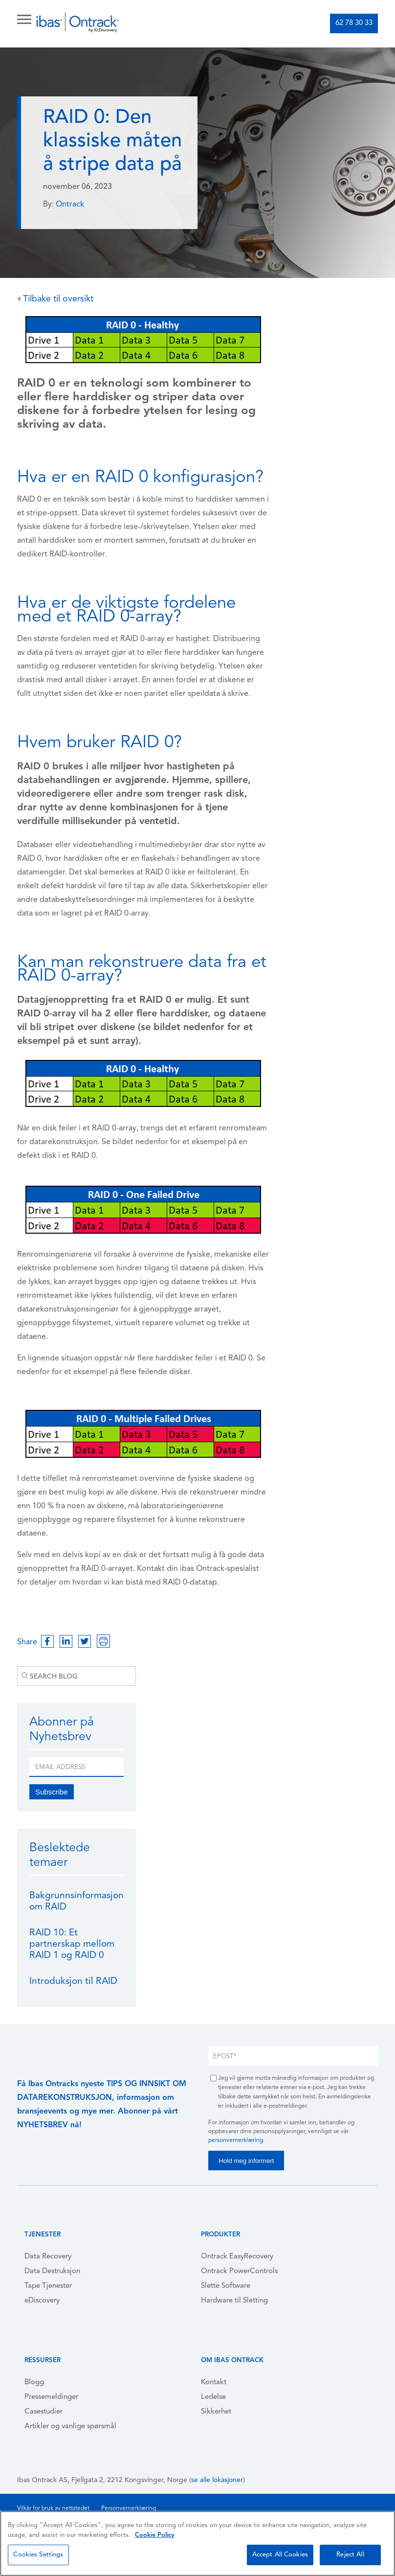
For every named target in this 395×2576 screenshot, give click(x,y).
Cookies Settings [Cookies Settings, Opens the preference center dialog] (38, 2555)
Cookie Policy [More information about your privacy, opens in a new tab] (155, 2535)
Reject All (350, 2555)
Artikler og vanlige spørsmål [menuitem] (70, 2426)
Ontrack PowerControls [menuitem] (239, 2271)
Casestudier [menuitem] (43, 2411)
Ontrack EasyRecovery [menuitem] (237, 2256)
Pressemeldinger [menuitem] (51, 2397)
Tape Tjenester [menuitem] (48, 2286)
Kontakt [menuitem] (213, 2382)
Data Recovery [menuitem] (47, 2256)
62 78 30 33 (354, 23)
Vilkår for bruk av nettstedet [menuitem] (53, 2508)
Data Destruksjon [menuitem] (52, 2271)
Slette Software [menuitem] (225, 2286)
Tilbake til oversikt (55, 299)
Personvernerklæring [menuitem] (128, 2508)
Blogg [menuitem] (34, 2382)
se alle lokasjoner (217, 2480)
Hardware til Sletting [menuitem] (234, 2300)
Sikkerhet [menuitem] (216, 2411)
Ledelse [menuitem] (213, 2397)
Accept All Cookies (280, 2555)
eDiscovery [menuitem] (42, 2300)
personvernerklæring (235, 2140)
